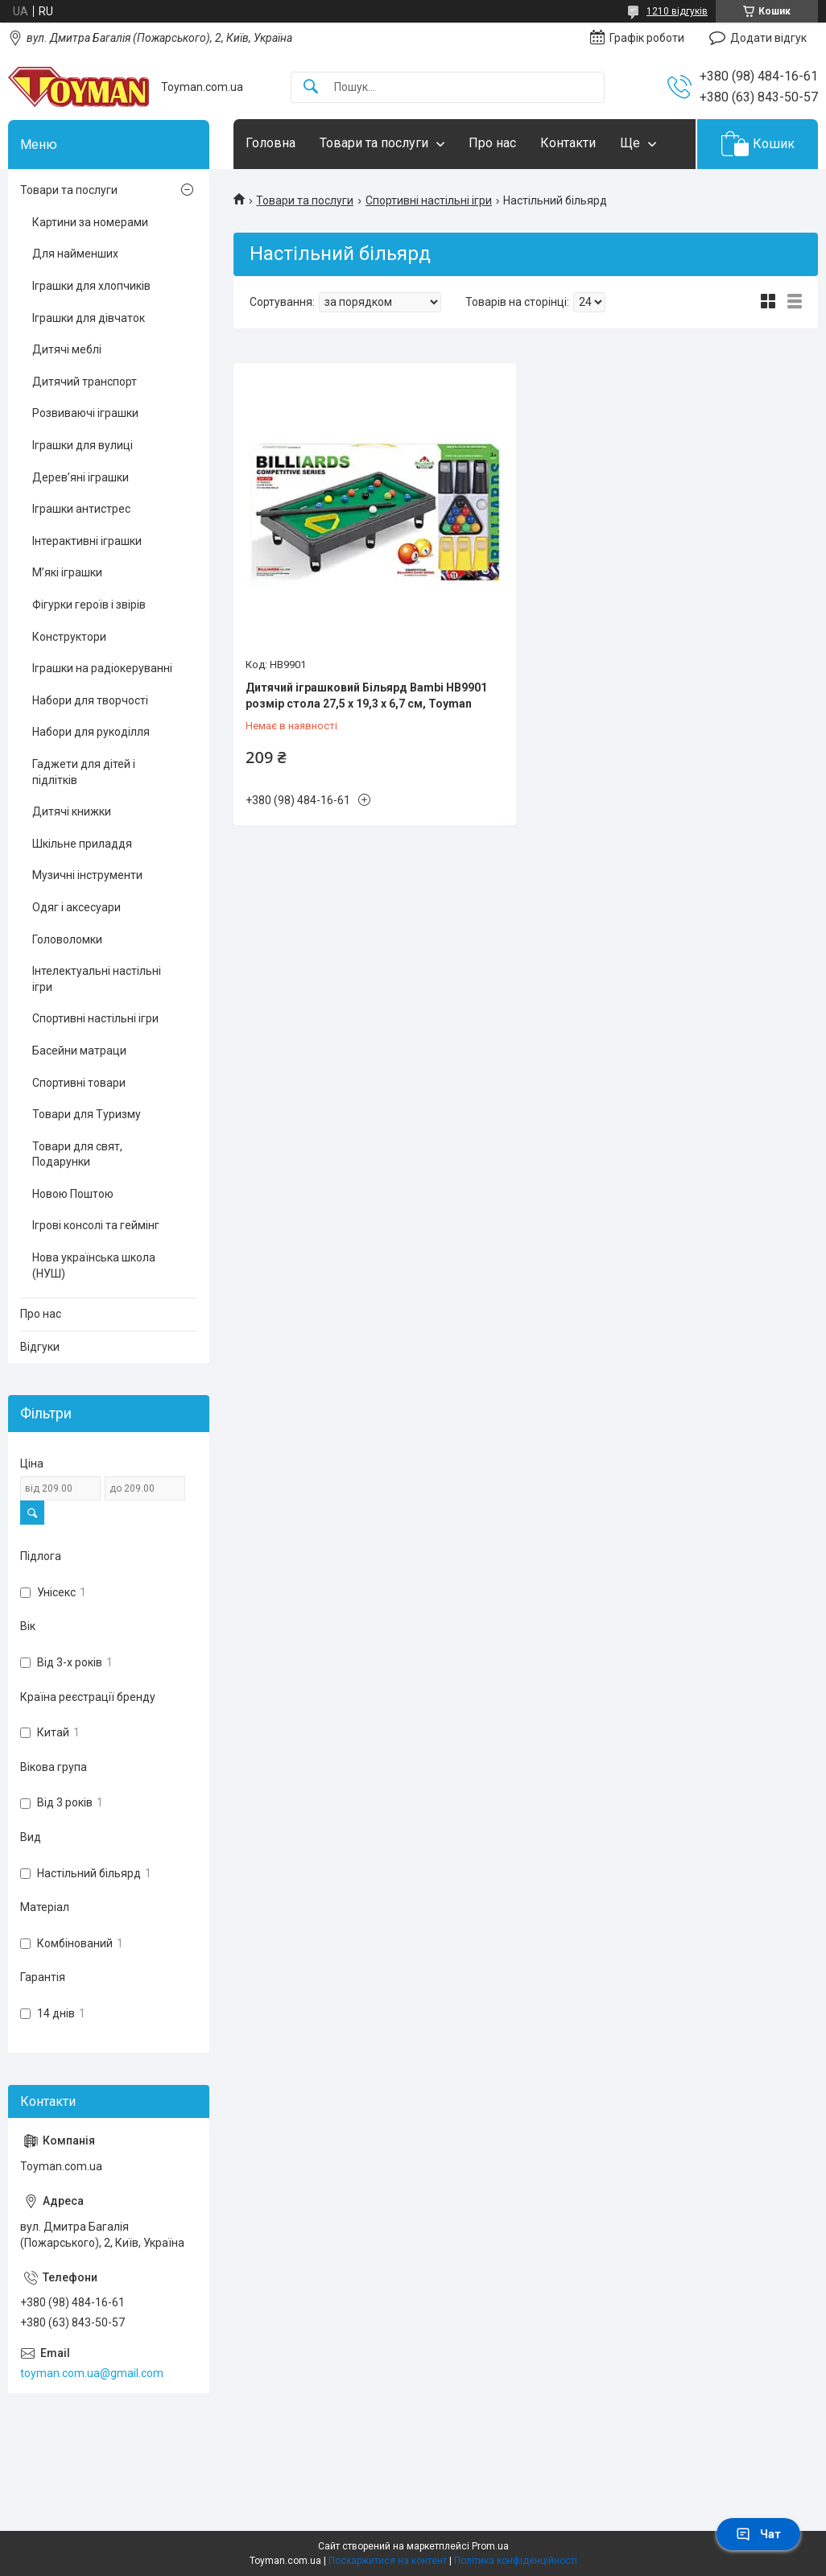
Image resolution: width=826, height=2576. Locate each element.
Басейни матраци (79, 1050)
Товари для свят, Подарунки (77, 1154)
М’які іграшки (67, 572)
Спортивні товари (79, 1082)
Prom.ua (490, 2546)
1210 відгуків (677, 11)
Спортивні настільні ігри (429, 200)
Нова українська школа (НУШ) (93, 1265)
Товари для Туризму (86, 1114)
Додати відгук (768, 37)
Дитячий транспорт (84, 381)
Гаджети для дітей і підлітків (83, 772)
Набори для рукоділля (91, 731)
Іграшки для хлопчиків (91, 285)
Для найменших (75, 253)
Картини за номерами (90, 222)
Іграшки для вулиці (82, 445)
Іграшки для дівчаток (88, 318)
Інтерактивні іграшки (87, 541)
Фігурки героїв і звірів (89, 604)
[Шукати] (310, 87)
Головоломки (67, 939)
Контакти (568, 143)
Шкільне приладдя (82, 843)
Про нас (492, 143)
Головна (270, 143)
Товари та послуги (374, 143)
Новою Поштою (73, 1193)
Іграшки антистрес (81, 508)
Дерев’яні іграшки (80, 477)
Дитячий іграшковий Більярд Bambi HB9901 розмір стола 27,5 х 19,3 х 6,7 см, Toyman (366, 695)
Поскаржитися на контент (387, 2560)
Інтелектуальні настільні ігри (96, 978)
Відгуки (40, 1346)
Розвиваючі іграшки (85, 413)
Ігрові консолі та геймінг (95, 1225)
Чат (758, 2534)
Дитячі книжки (71, 811)
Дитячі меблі (66, 349)
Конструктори (69, 636)
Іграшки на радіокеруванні (102, 668)
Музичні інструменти (87, 875)
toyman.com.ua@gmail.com (91, 2373)
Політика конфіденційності (515, 2560)
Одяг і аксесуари (76, 907)
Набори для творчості (90, 700)
